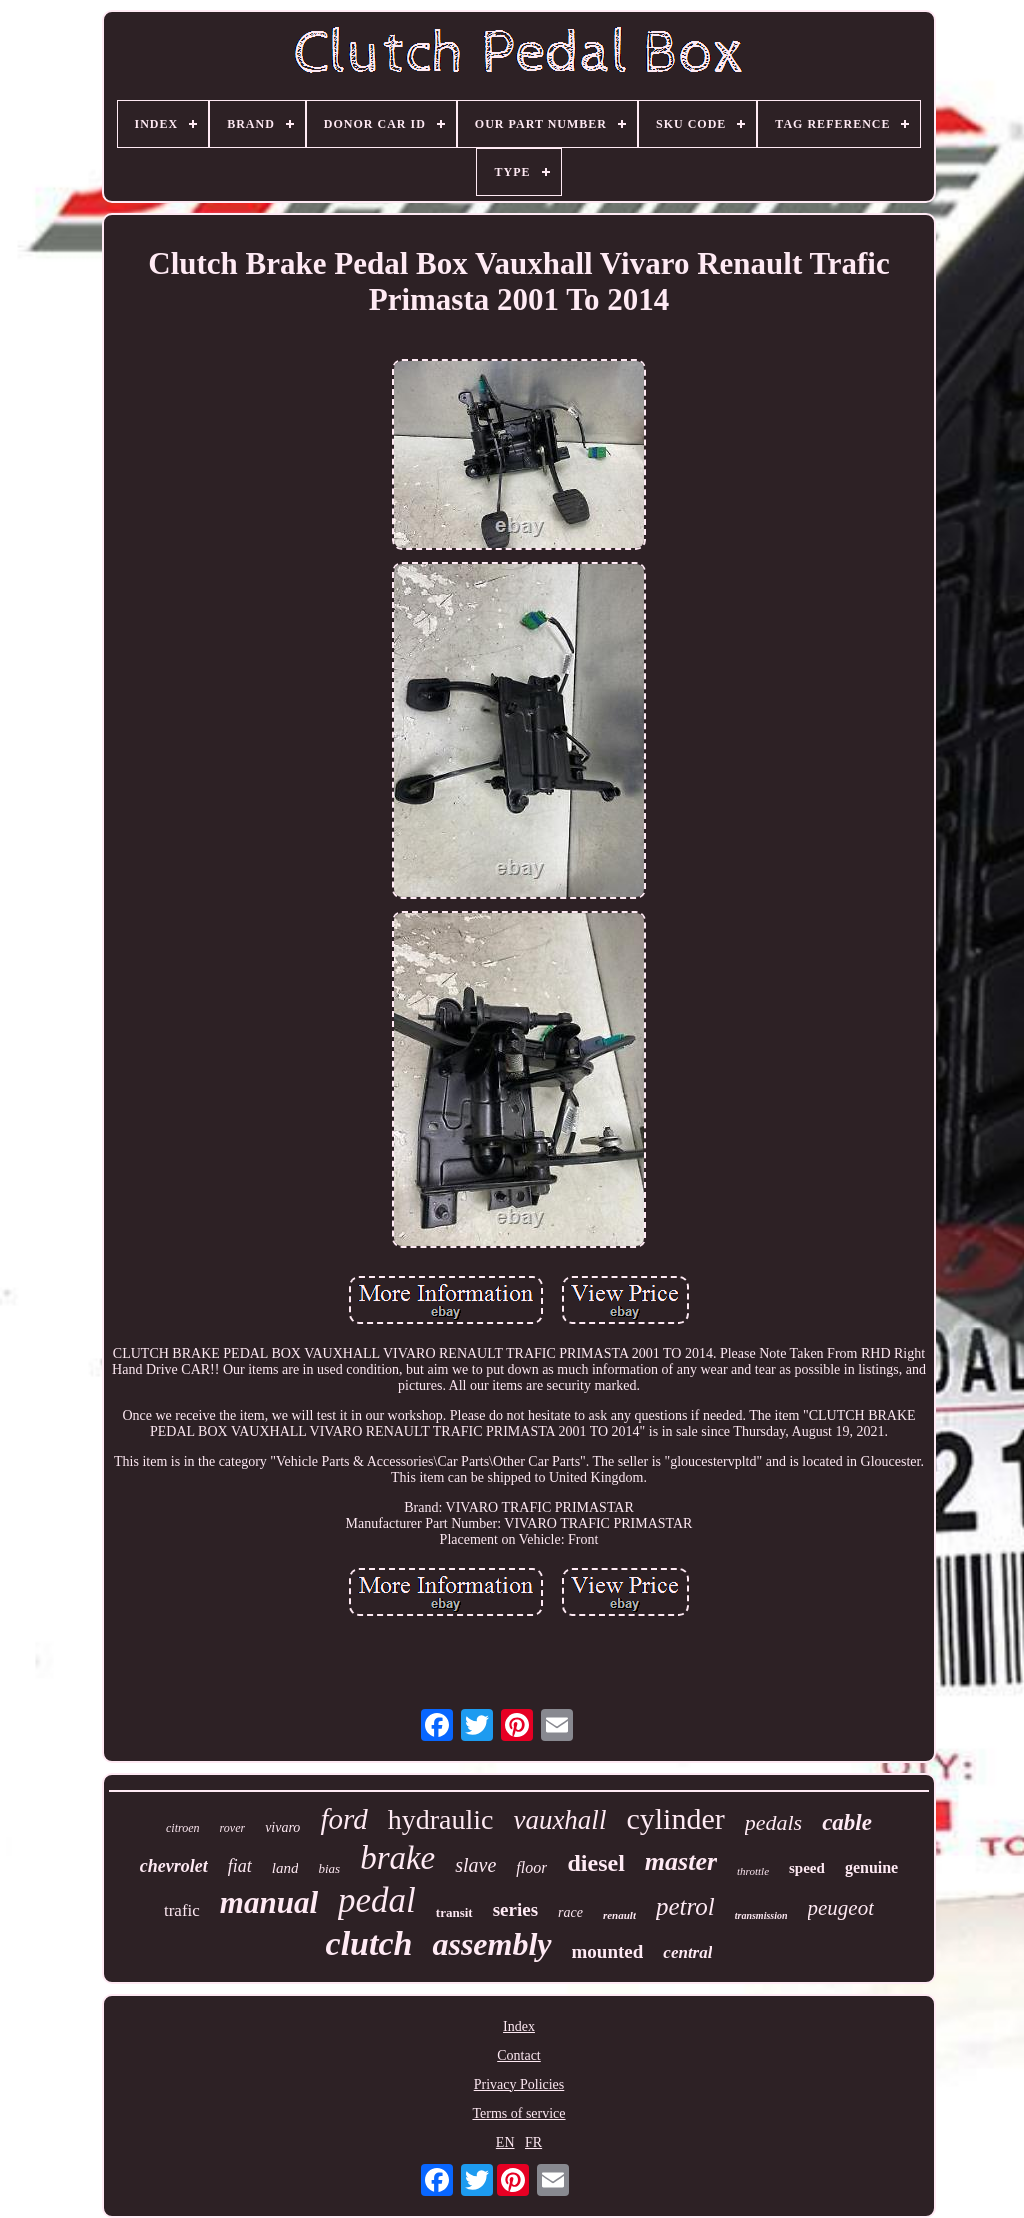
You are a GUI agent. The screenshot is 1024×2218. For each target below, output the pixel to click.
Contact (519, 2055)
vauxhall (559, 1820)
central (687, 1952)
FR (533, 2142)
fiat (240, 1866)
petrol (685, 1906)
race (570, 1912)
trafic (182, 1910)
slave (475, 1865)
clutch (369, 1943)
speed (807, 1868)
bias (329, 1868)
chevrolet (174, 1866)
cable (847, 1822)
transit (454, 1912)
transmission (761, 1915)
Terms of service (518, 2113)
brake (397, 1858)
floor (531, 1867)
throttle (753, 1871)
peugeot (841, 1908)
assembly (491, 1944)
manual (269, 1902)
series (515, 1909)
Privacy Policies (519, 2084)
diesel (595, 1863)
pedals (773, 1822)
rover (233, 1828)
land (285, 1868)
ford (343, 1819)
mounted (608, 1951)
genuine (871, 1867)
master (681, 1861)
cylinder (675, 1818)
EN (505, 2142)
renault (619, 1915)
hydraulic (441, 1819)
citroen (183, 1828)
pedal (377, 1900)
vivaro (282, 1827)
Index (519, 2026)
